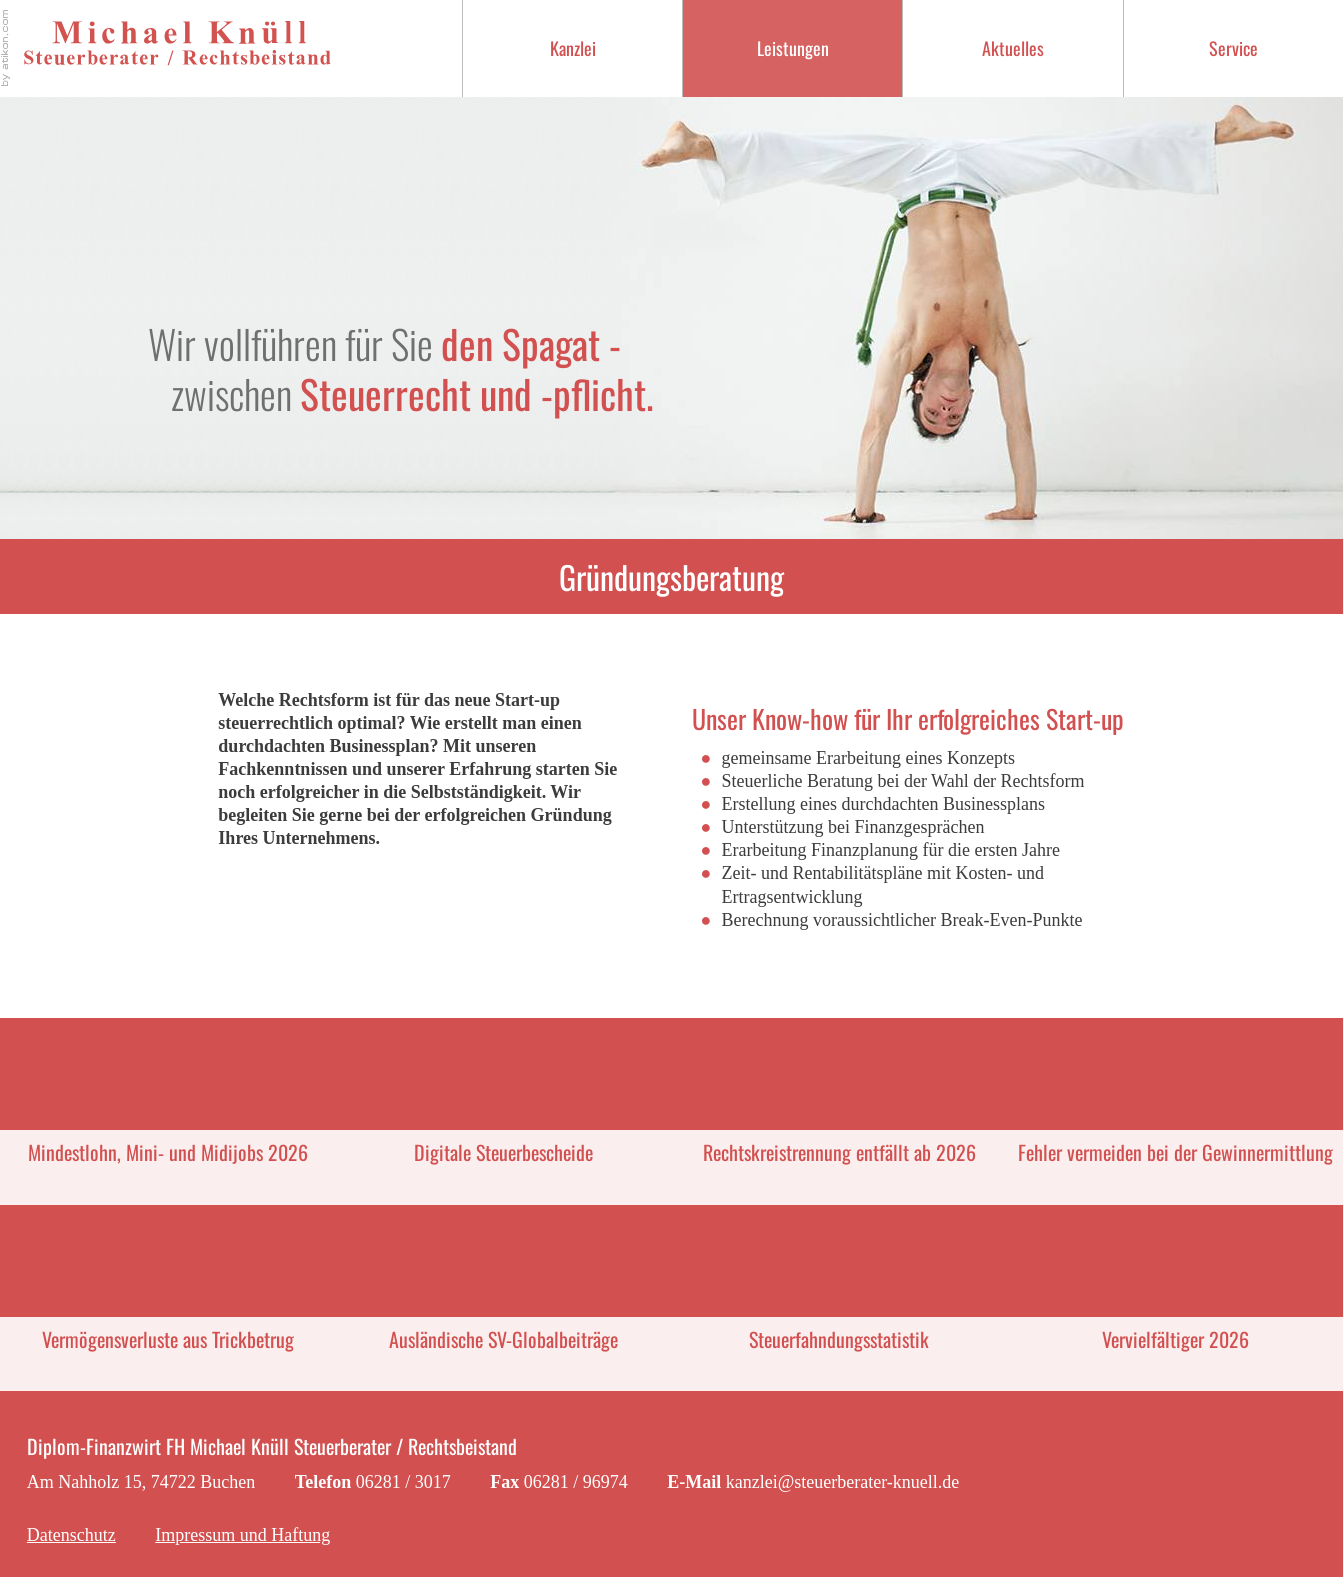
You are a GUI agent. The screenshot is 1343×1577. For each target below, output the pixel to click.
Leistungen (793, 48)
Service (1233, 48)
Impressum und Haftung (242, 1535)
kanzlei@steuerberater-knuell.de (843, 1482)
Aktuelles (1013, 48)
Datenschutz (71, 1535)
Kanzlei (573, 48)
